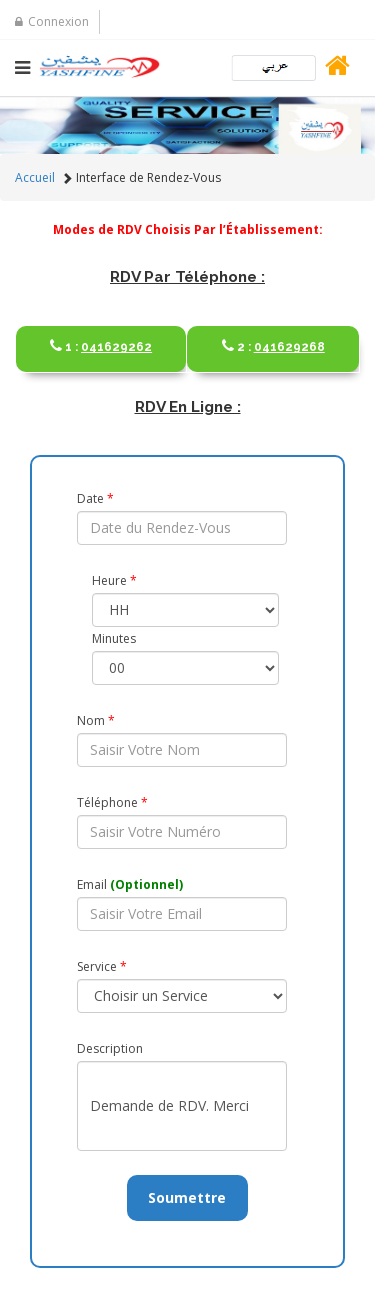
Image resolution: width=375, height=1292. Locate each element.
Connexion (52, 21)
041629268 (273, 338)
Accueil (35, 177)
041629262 (101, 338)
